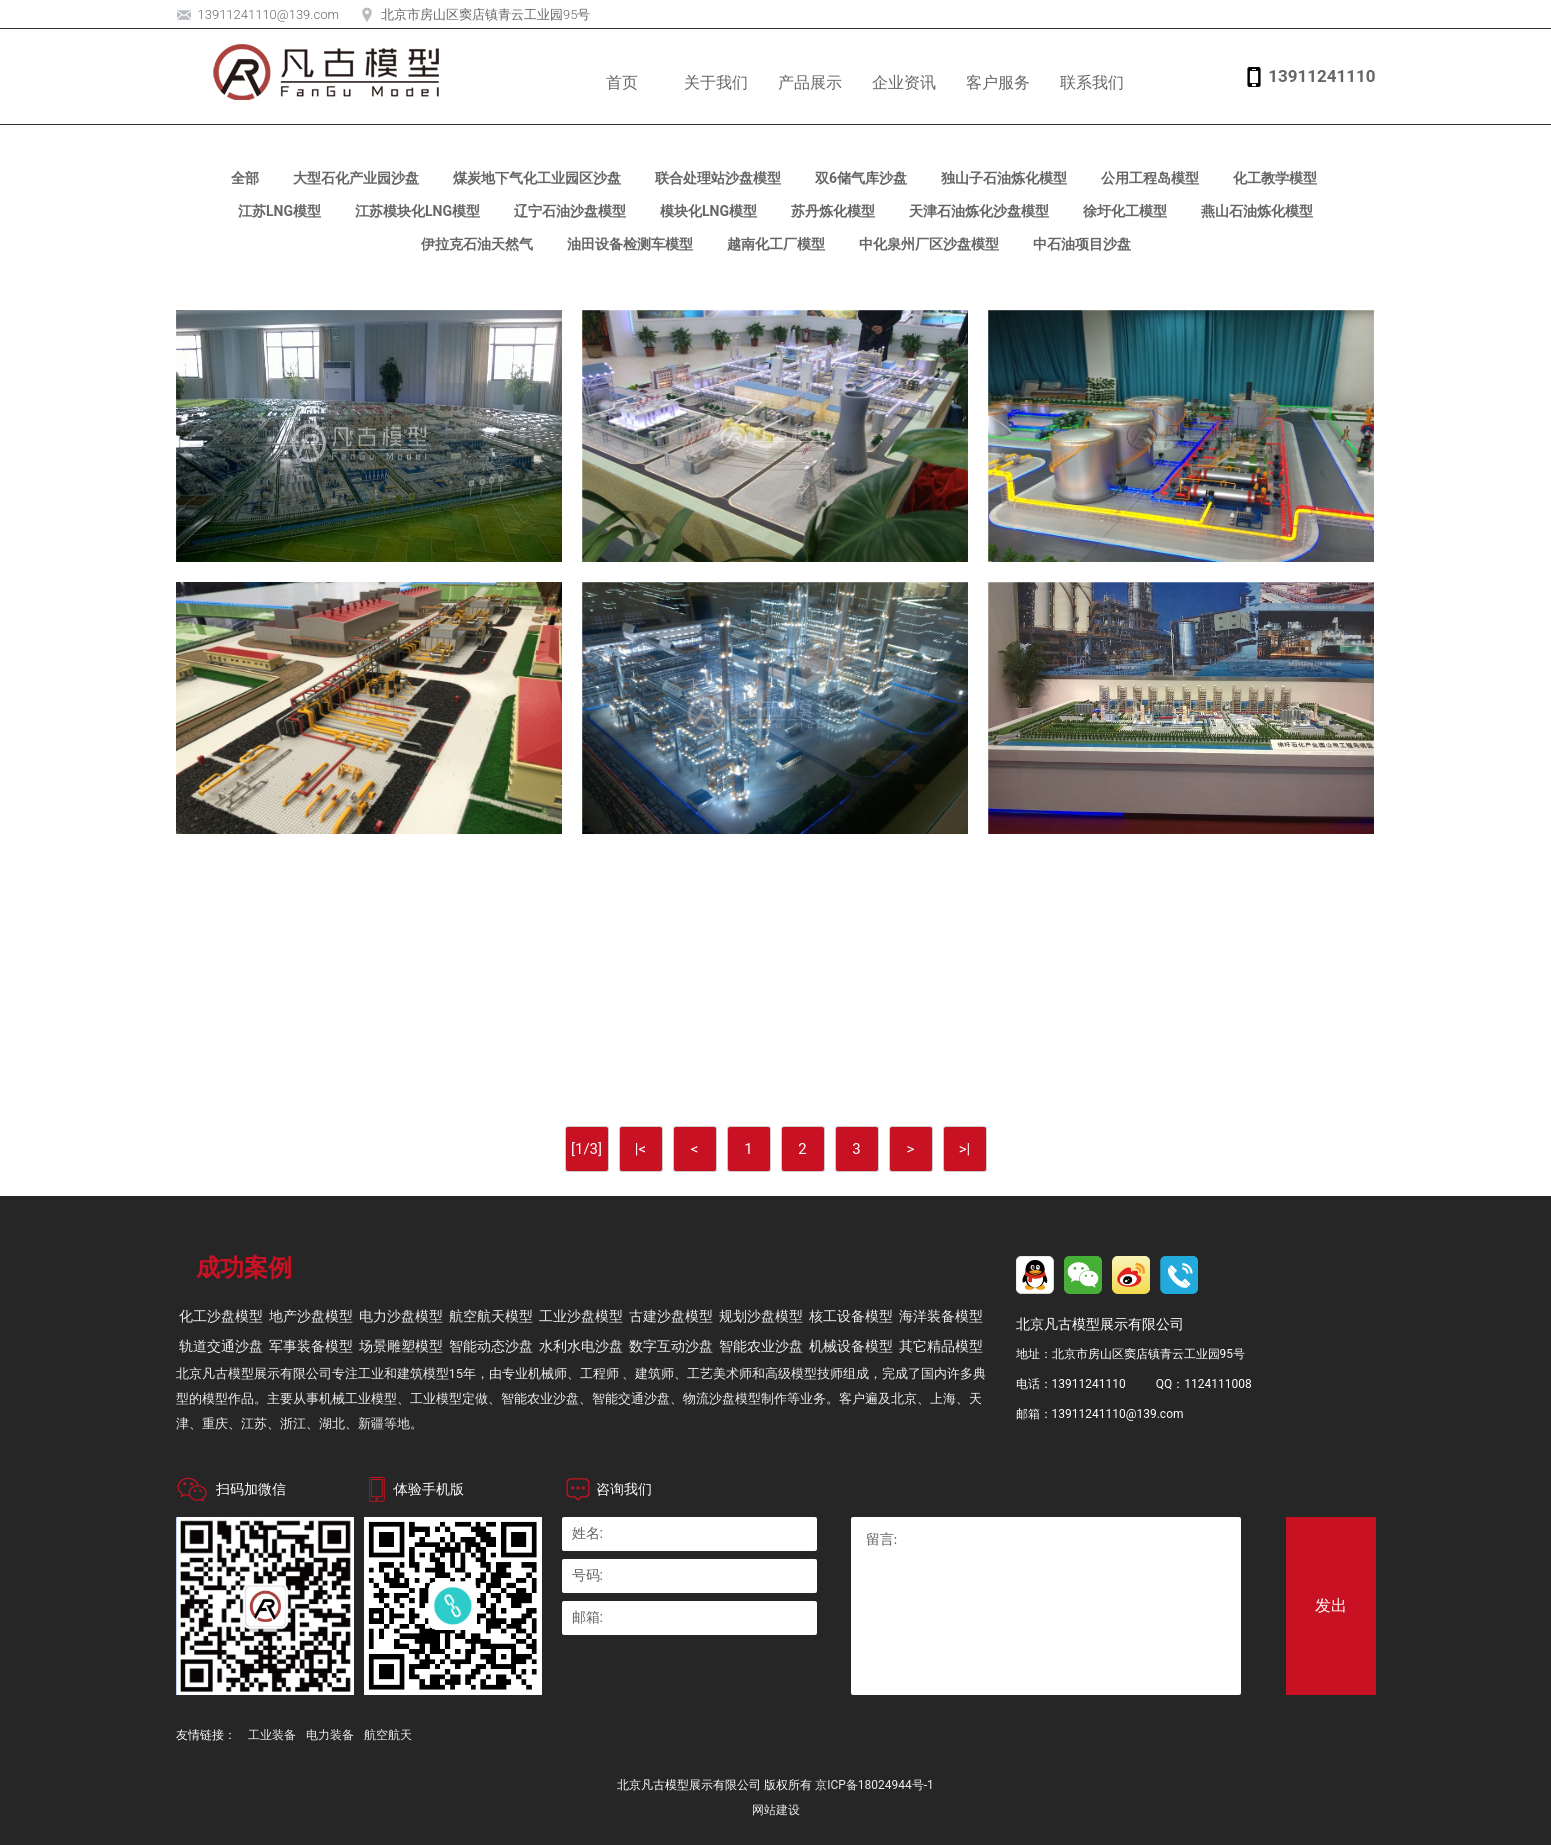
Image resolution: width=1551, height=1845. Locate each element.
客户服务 (998, 82)
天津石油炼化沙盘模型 (979, 211)
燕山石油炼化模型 (1257, 211)
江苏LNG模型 (279, 211)
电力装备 (330, 1735)
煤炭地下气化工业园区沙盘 (537, 178)
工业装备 (272, 1735)
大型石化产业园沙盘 (356, 178)
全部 (245, 178)
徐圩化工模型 (1125, 211)
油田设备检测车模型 (630, 244)
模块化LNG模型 (708, 211)
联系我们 (1092, 82)
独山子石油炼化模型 (1004, 178)
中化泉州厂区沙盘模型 (929, 244)
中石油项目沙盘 (1082, 244)
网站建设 (776, 1810)
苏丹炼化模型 (833, 211)
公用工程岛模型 (1150, 178)
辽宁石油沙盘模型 (570, 211)
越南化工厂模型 (776, 244)
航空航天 (388, 1735)
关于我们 (716, 82)
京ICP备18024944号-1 (874, 1785)
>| (965, 1149)
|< (640, 1149)
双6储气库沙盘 (861, 178)
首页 (622, 82)
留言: (1046, 1606)
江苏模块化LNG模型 (417, 211)
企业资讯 (904, 82)
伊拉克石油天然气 (477, 244)
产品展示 (810, 82)
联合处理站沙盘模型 (718, 178)
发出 (1331, 1605)
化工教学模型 (1275, 178)
